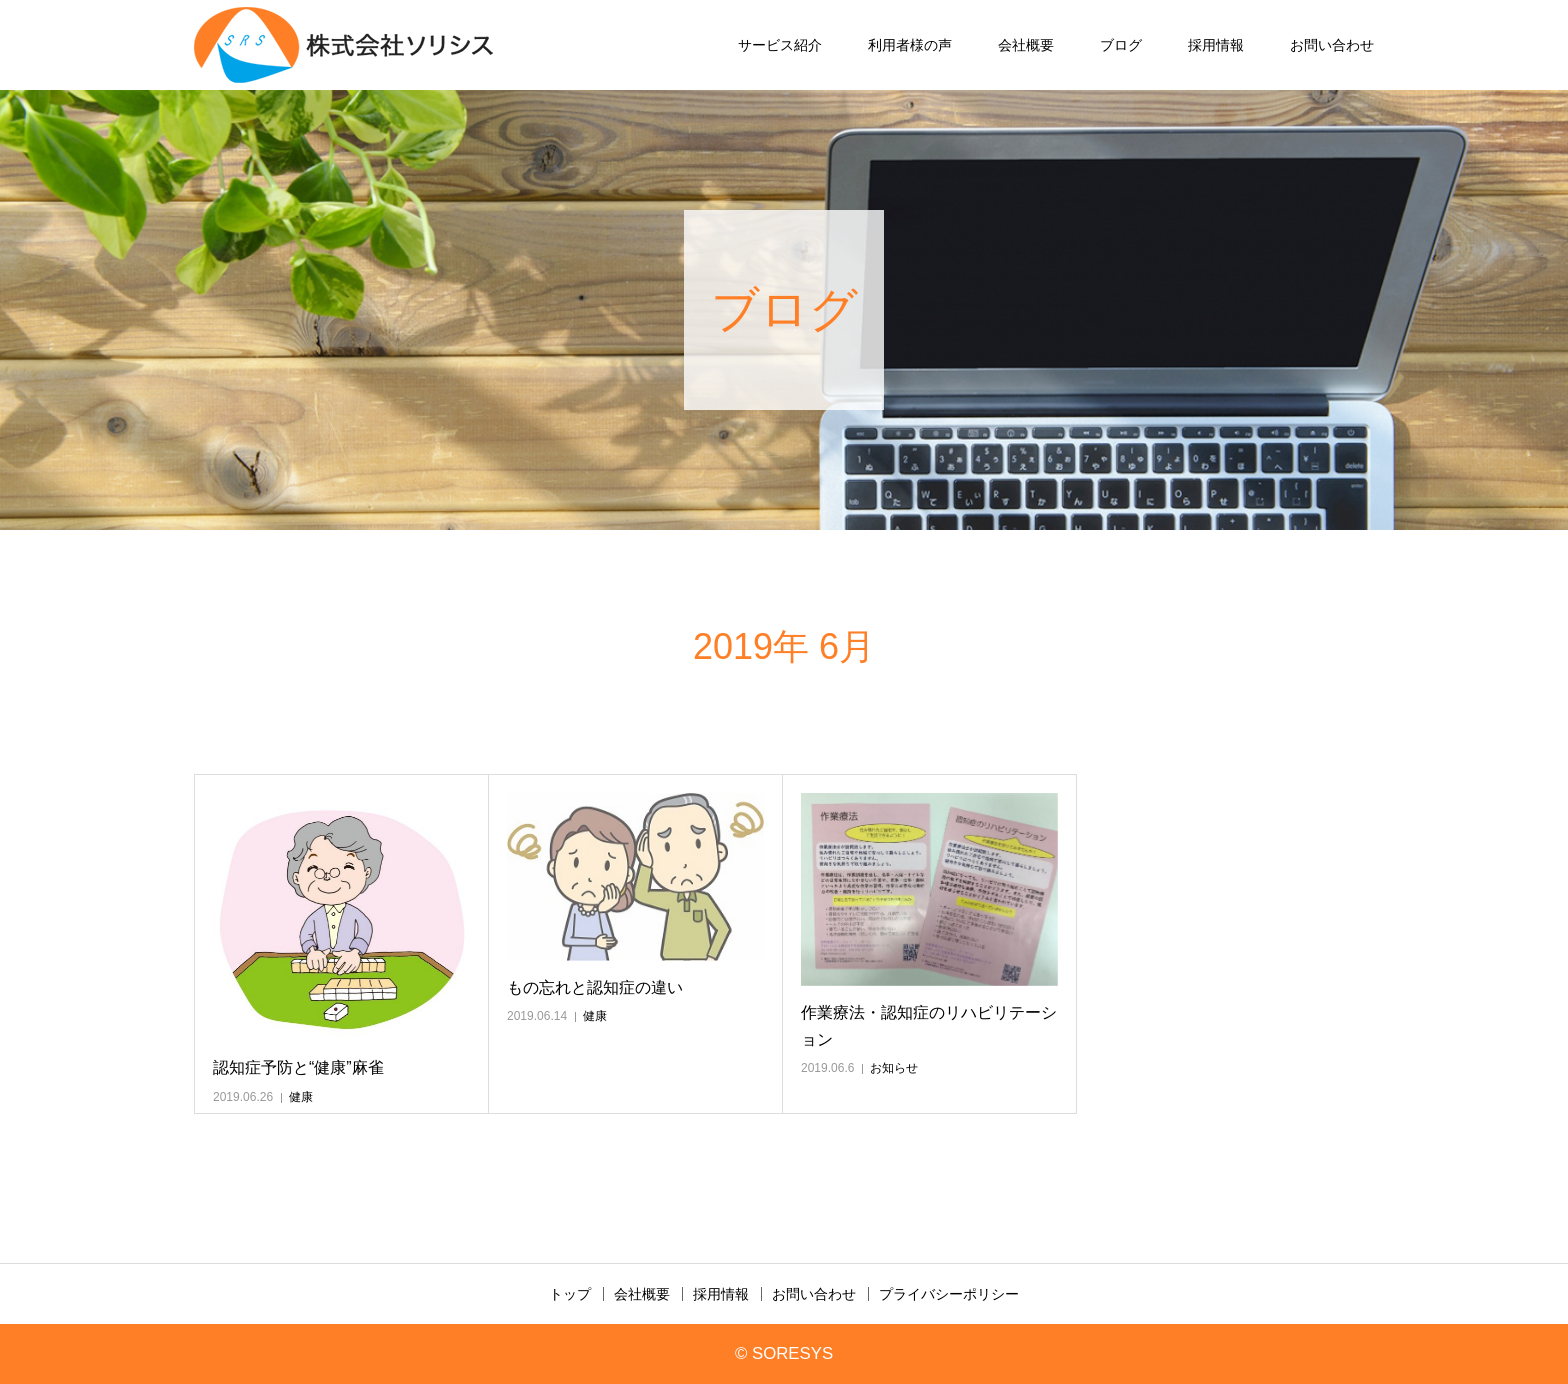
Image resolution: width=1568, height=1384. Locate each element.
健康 (301, 1097)
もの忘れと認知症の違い (595, 987)
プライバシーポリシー (949, 1294)
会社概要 (1026, 45)
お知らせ (894, 1068)
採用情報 (1216, 45)
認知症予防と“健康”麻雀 (298, 1067)
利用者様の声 (910, 45)
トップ (570, 1294)
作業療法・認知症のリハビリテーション (929, 1026)
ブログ (1121, 45)
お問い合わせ (1332, 45)
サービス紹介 (780, 45)
